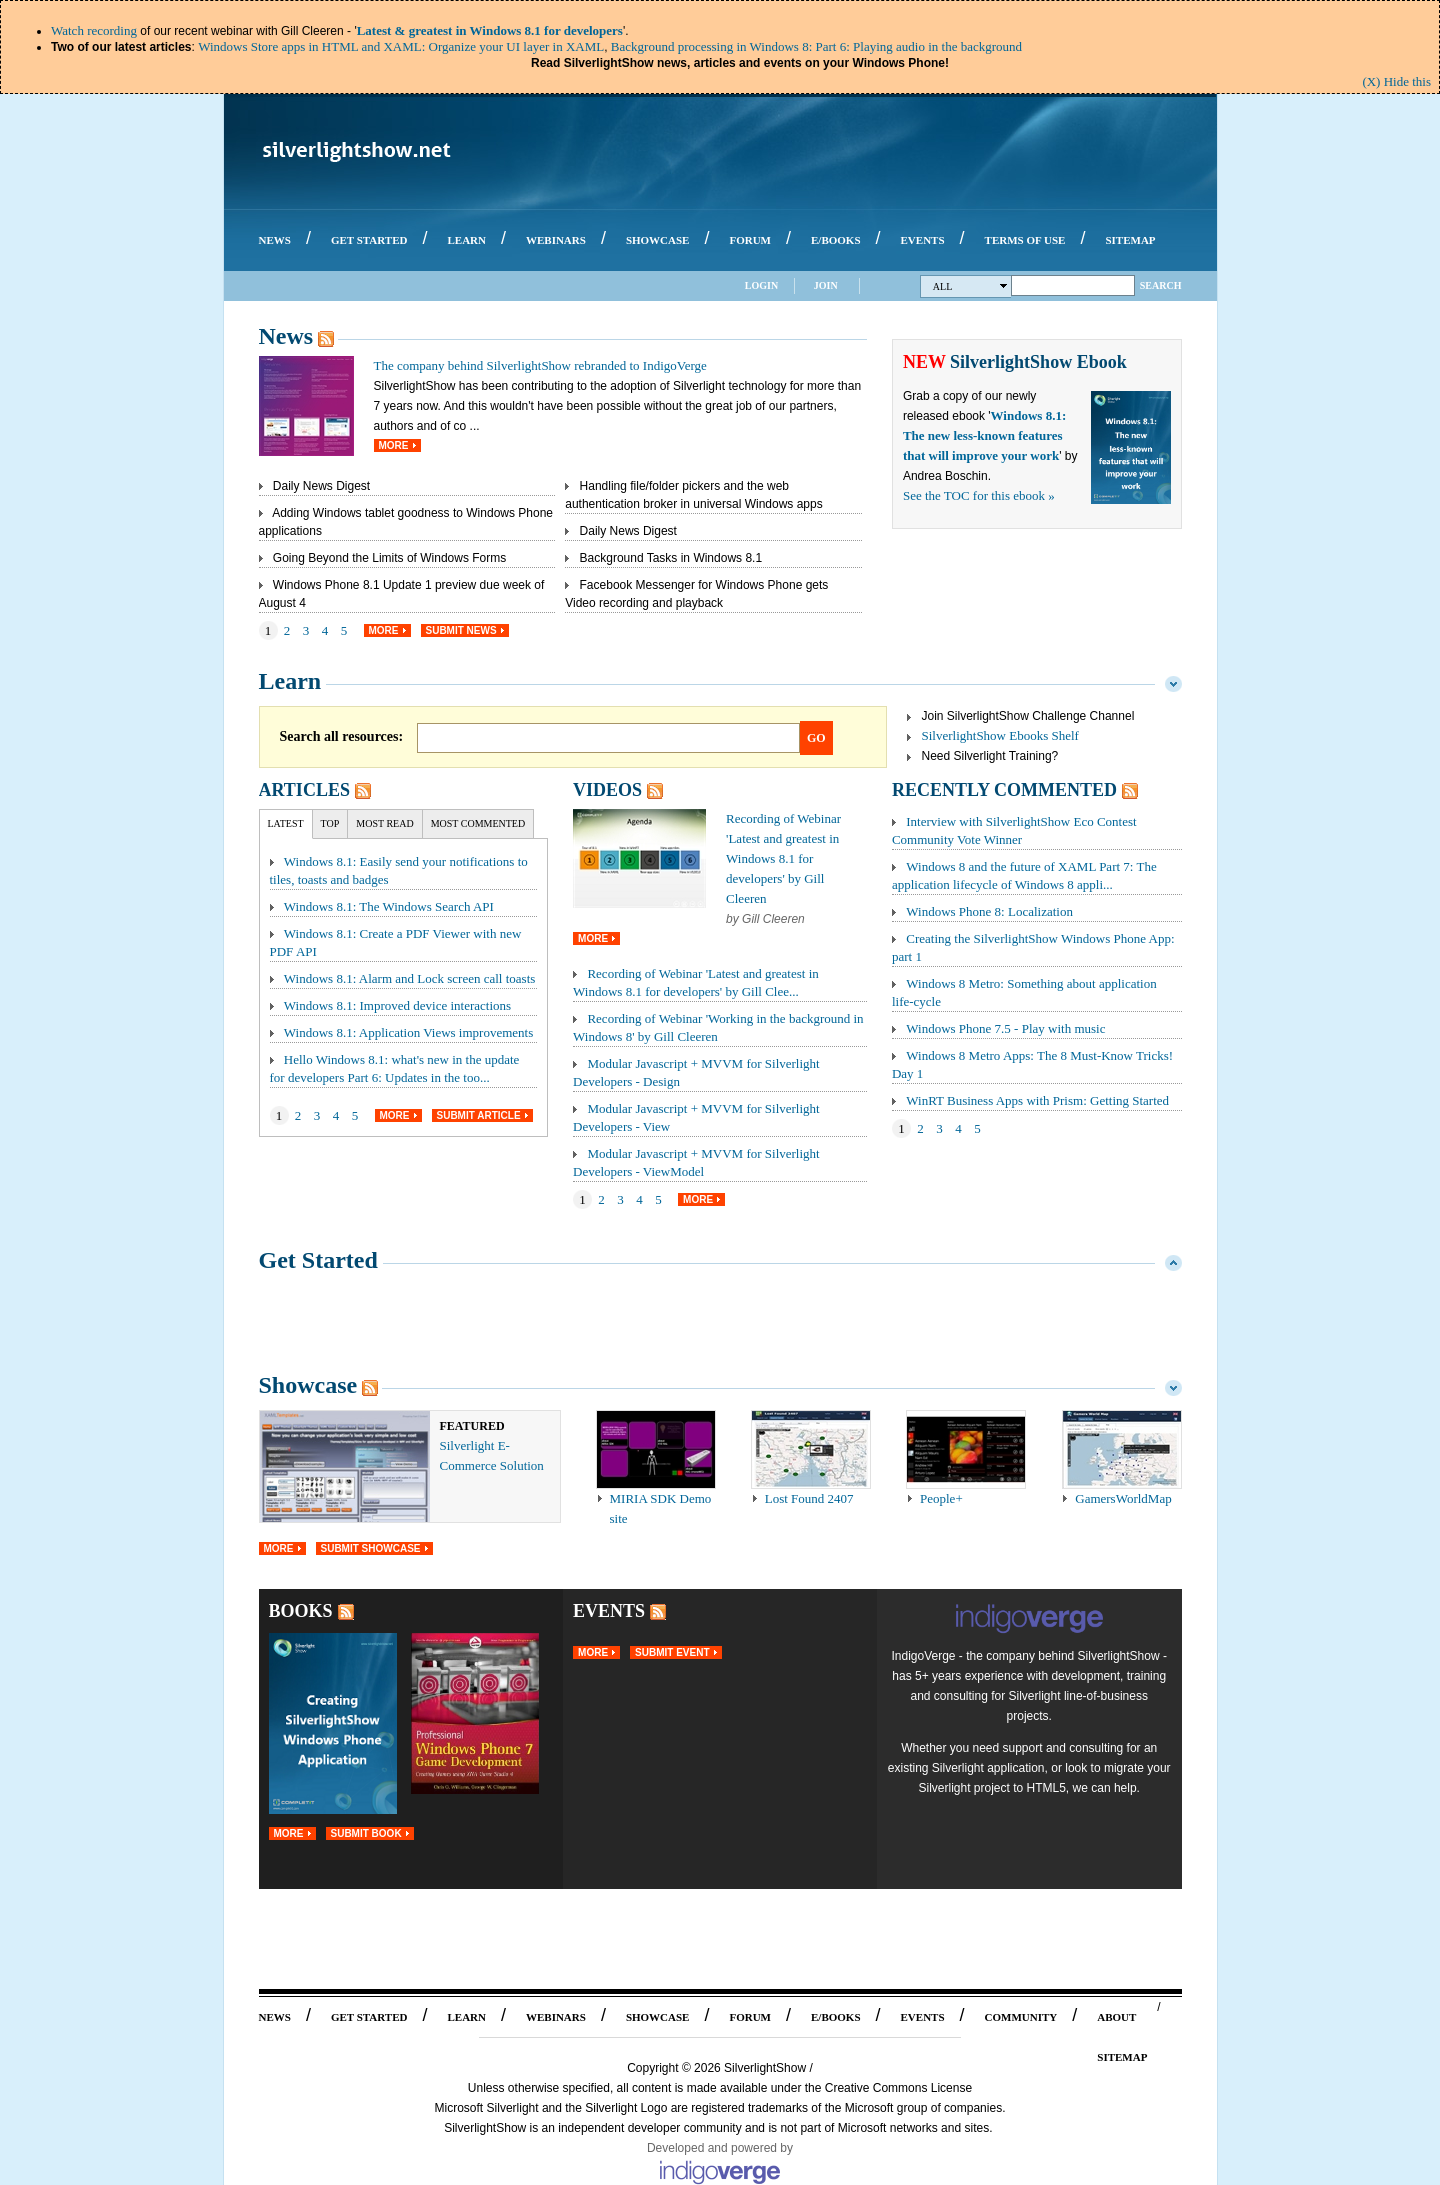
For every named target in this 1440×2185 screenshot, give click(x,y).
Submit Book (366, 1833)
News (286, 336)
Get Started (318, 1260)
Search (1161, 285)
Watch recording (94, 30)
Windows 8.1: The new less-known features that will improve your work (984, 435)
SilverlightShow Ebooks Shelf (1000, 735)
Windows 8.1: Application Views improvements (408, 1032)
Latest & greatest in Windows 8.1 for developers (490, 30)
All (970, 286)
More (394, 445)
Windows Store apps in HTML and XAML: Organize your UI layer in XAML (401, 46)
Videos (607, 790)
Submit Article (479, 1115)
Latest (286, 823)
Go (816, 738)
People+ (941, 1498)
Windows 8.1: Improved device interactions (397, 1005)
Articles (304, 790)
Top (330, 823)
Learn (290, 681)
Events (609, 1611)
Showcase (308, 1385)
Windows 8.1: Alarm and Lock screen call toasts (409, 978)
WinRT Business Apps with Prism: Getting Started (1037, 1100)
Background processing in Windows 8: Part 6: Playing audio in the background (816, 46)
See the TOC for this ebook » (979, 495)
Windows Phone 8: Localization (989, 911)
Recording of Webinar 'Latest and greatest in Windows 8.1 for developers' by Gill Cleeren (783, 858)
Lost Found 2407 (809, 1498)
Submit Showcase (371, 1548)
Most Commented (478, 823)
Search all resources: (342, 736)
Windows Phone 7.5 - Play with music (1005, 1028)
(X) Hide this (1396, 81)
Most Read (384, 823)
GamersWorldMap (1123, 1498)
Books (301, 1611)
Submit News (461, 630)
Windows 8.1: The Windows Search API (389, 906)
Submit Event (672, 1652)
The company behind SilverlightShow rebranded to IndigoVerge (540, 365)
